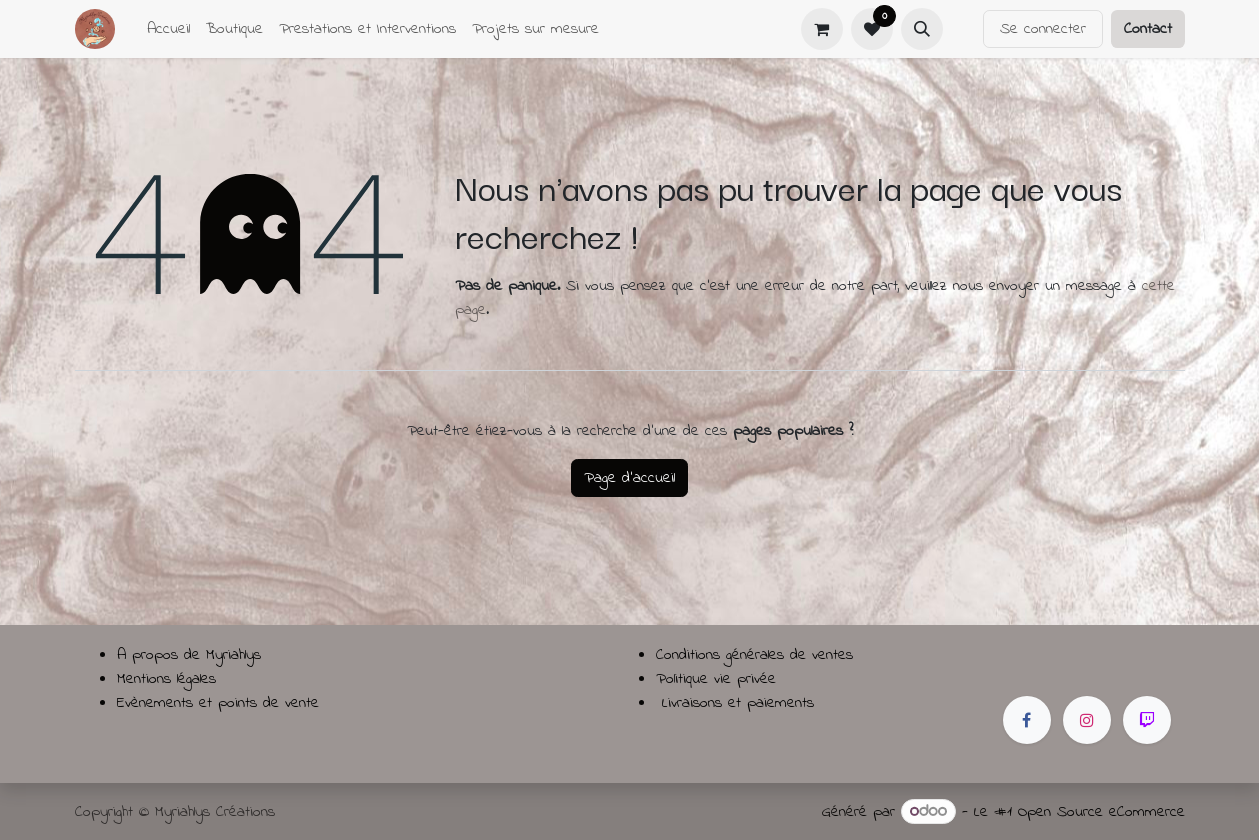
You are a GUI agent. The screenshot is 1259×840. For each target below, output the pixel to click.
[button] (922, 29)
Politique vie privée (716, 679)
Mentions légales (166, 679)
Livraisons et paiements (738, 703)
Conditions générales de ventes (754, 655)
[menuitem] (168, 29)
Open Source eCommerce (1101, 812)
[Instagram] (1087, 720)
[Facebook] (1027, 720)
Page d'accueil (629, 478)
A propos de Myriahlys (189, 655)
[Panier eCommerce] (822, 29)
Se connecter (1043, 29)
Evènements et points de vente (218, 703)
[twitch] (1147, 720)
